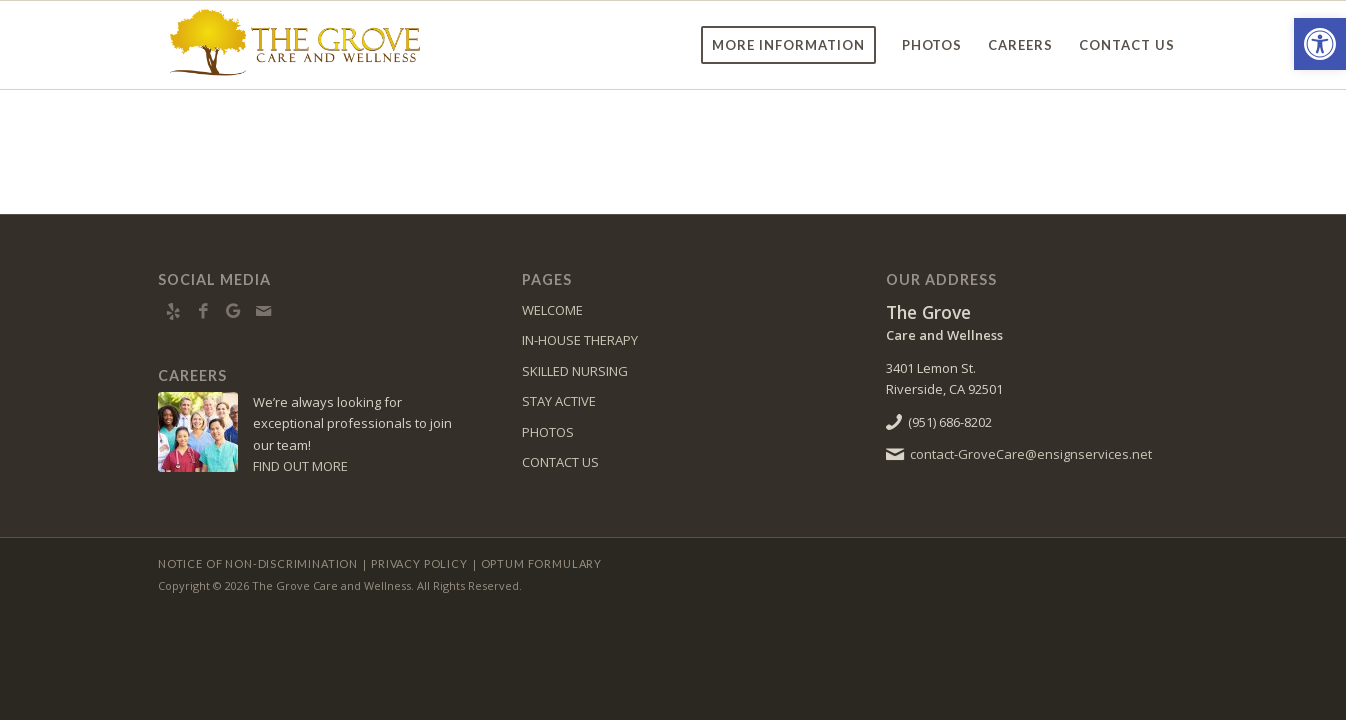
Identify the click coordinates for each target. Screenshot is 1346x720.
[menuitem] (788, 45)
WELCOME (552, 310)
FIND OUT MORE (300, 466)
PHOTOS (548, 432)
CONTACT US (560, 462)
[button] (1320, 44)
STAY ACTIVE (559, 401)
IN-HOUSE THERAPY (580, 340)
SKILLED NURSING (575, 371)
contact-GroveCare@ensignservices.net (1031, 454)
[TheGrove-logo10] (296, 45)
